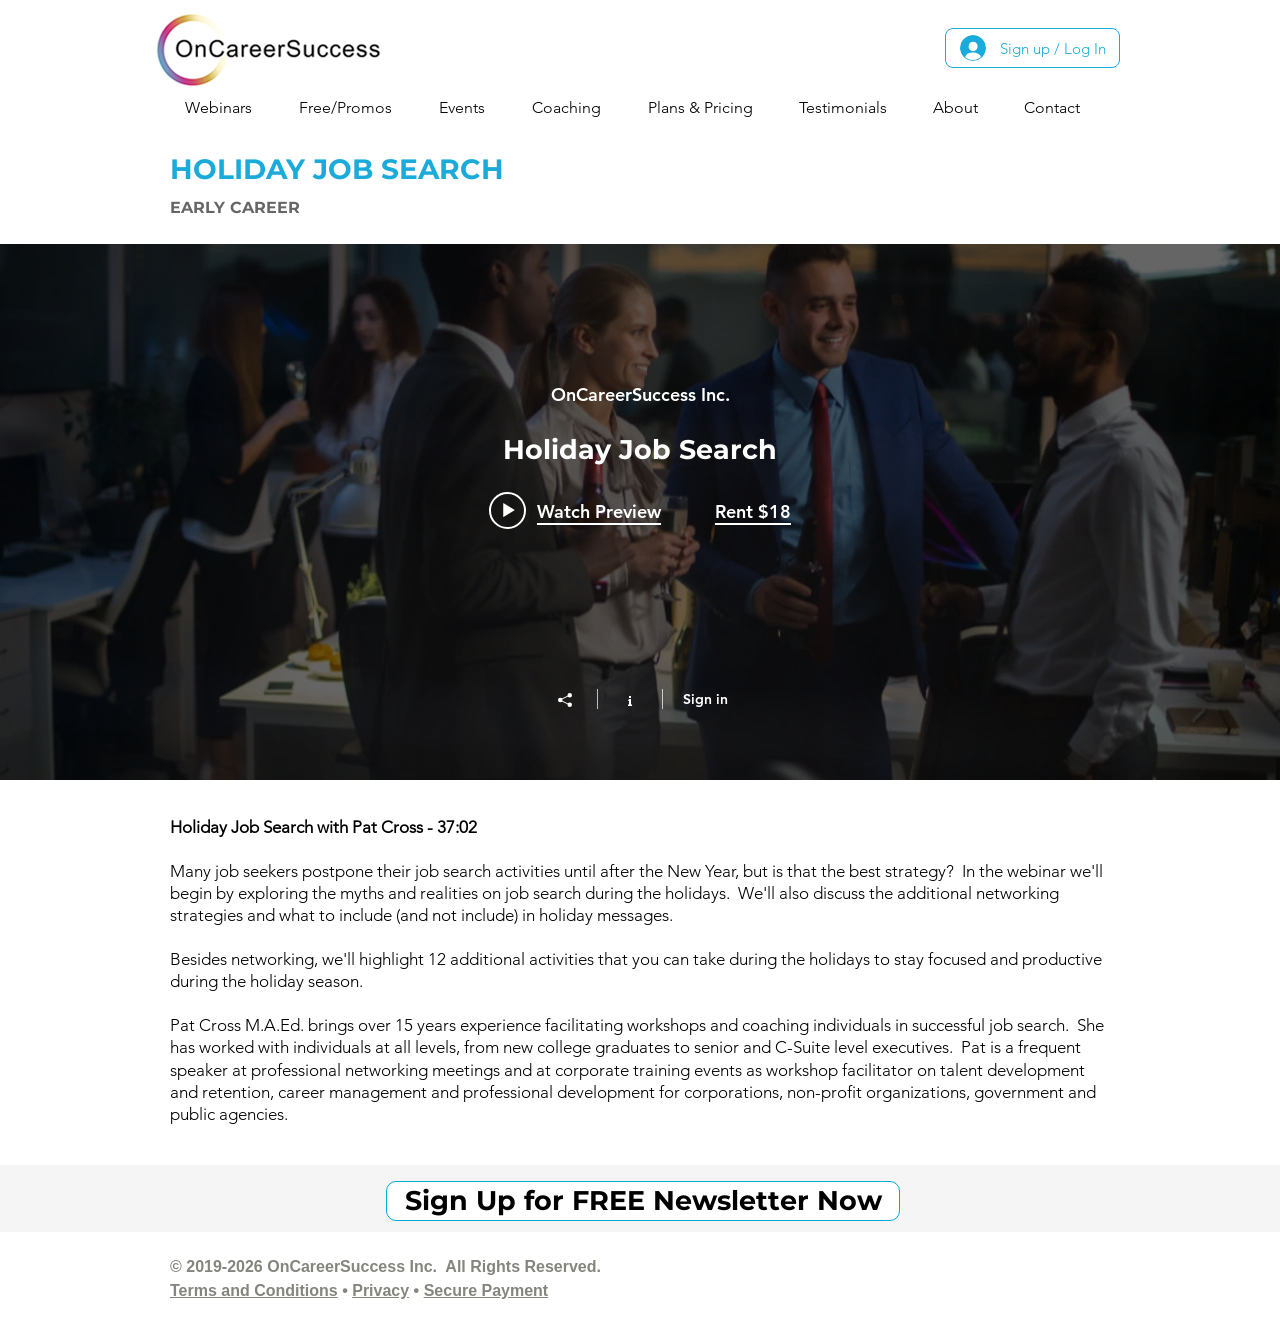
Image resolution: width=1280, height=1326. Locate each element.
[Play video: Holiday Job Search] (575, 511)
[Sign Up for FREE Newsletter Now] (643, 1201)
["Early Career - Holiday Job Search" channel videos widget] (640, 512)
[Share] (575, 700)
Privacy (380, 1290)
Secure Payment (486, 1290)
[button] (226, 107)
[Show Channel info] (629, 699)
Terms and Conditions (254, 1290)
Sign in (705, 699)
